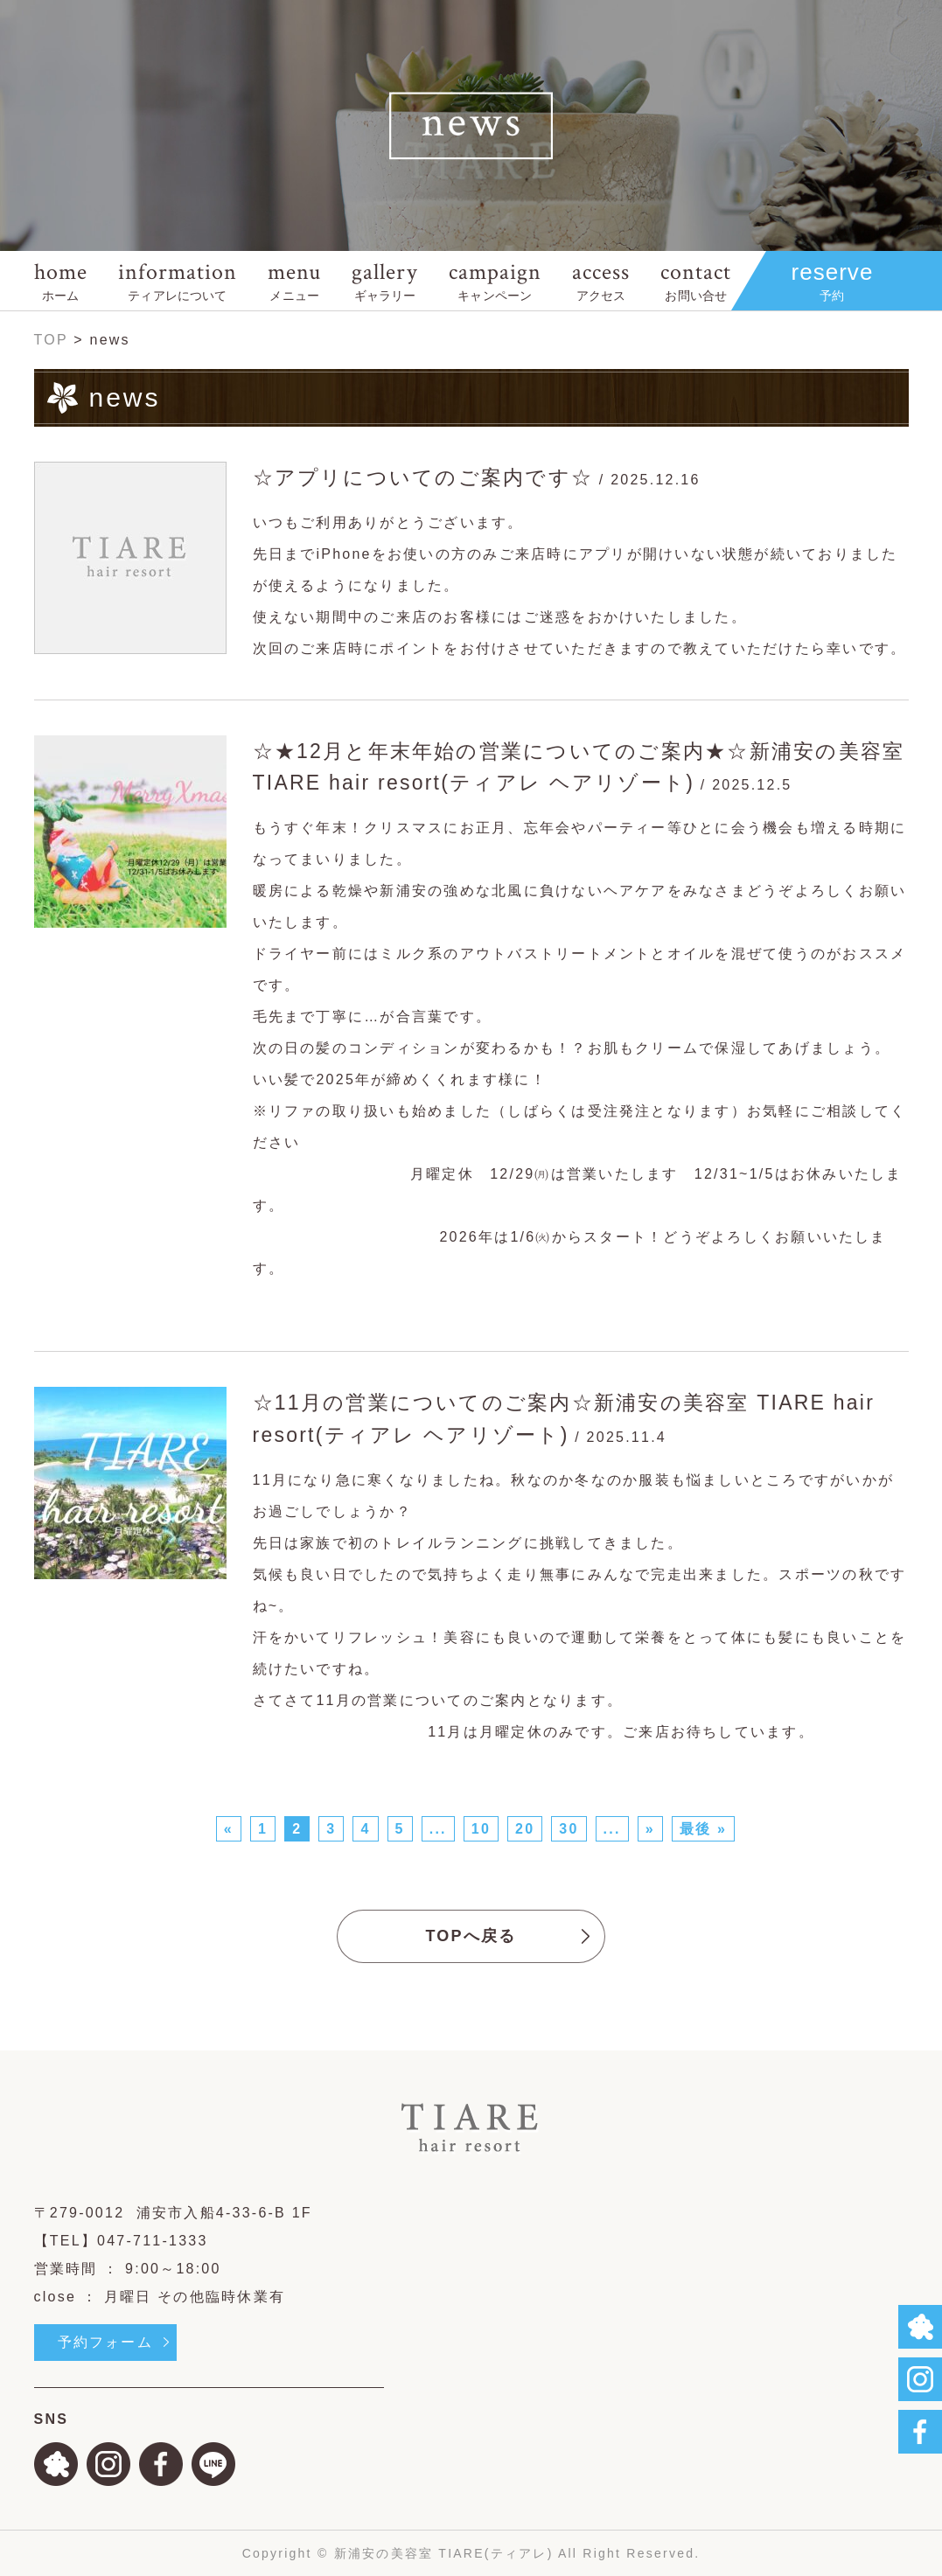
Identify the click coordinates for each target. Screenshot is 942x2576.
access (601, 280)
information (177, 280)
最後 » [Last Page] (703, 1828)
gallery (384, 280)
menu (294, 280)
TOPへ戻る (470, 1936)
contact (695, 280)
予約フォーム (105, 2342)
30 (568, 1828)
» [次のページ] (650, 1828)
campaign (495, 280)
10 (481, 1828)
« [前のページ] (229, 1828)
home (60, 280)
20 (524, 1828)
